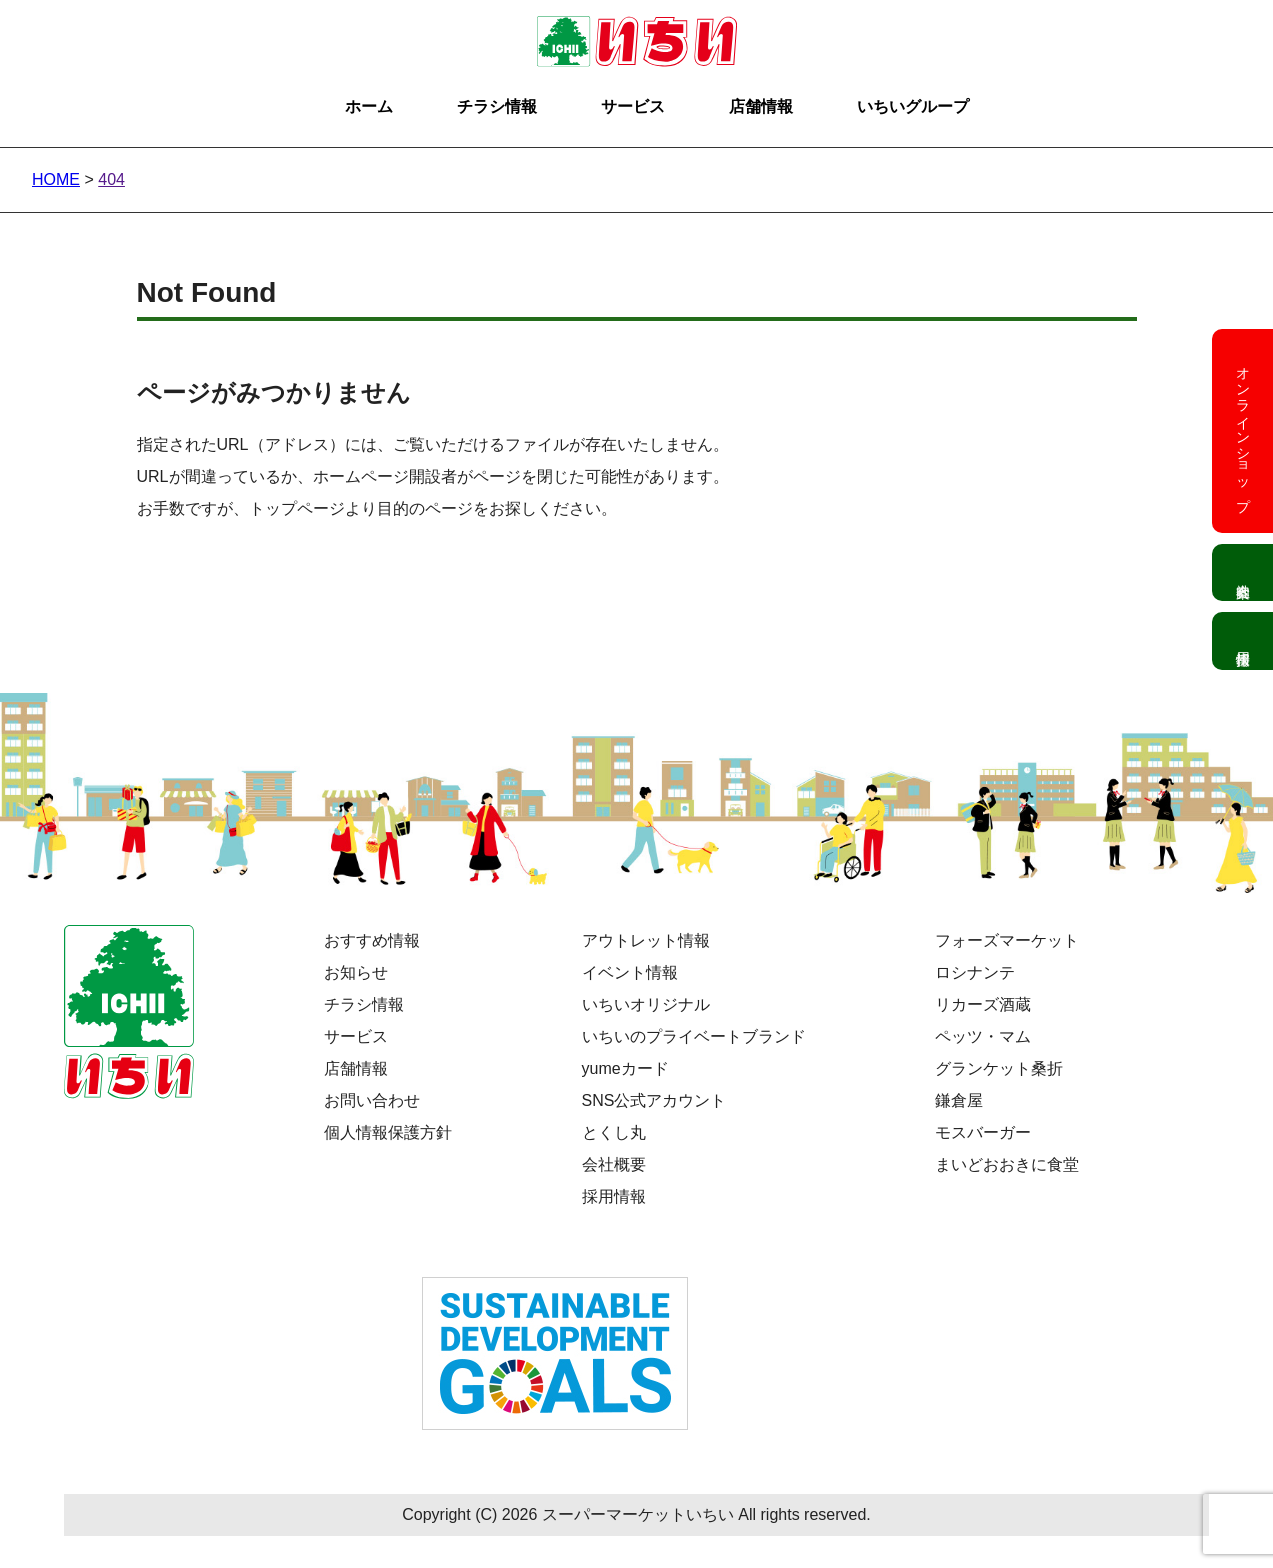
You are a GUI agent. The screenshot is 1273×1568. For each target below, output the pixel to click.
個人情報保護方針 (388, 1132)
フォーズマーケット (1007, 940)
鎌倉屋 (959, 1100)
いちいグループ (913, 106)
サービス (633, 106)
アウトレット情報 (646, 940)
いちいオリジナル (646, 1004)
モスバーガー (983, 1132)
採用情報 (614, 1196)
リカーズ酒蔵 (983, 1004)
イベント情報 (630, 972)
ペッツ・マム (983, 1036)
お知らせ (356, 972)
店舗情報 (761, 106)
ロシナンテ (975, 972)
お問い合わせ (372, 1100)
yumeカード (625, 1068)
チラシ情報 (497, 106)
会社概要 (614, 1164)
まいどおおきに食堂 (1007, 1164)
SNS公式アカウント (654, 1100)
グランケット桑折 (999, 1068)
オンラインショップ (1243, 431)
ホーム (369, 106)
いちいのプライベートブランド (694, 1036)
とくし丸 (614, 1132)
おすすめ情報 (372, 940)
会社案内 (1242, 573)
